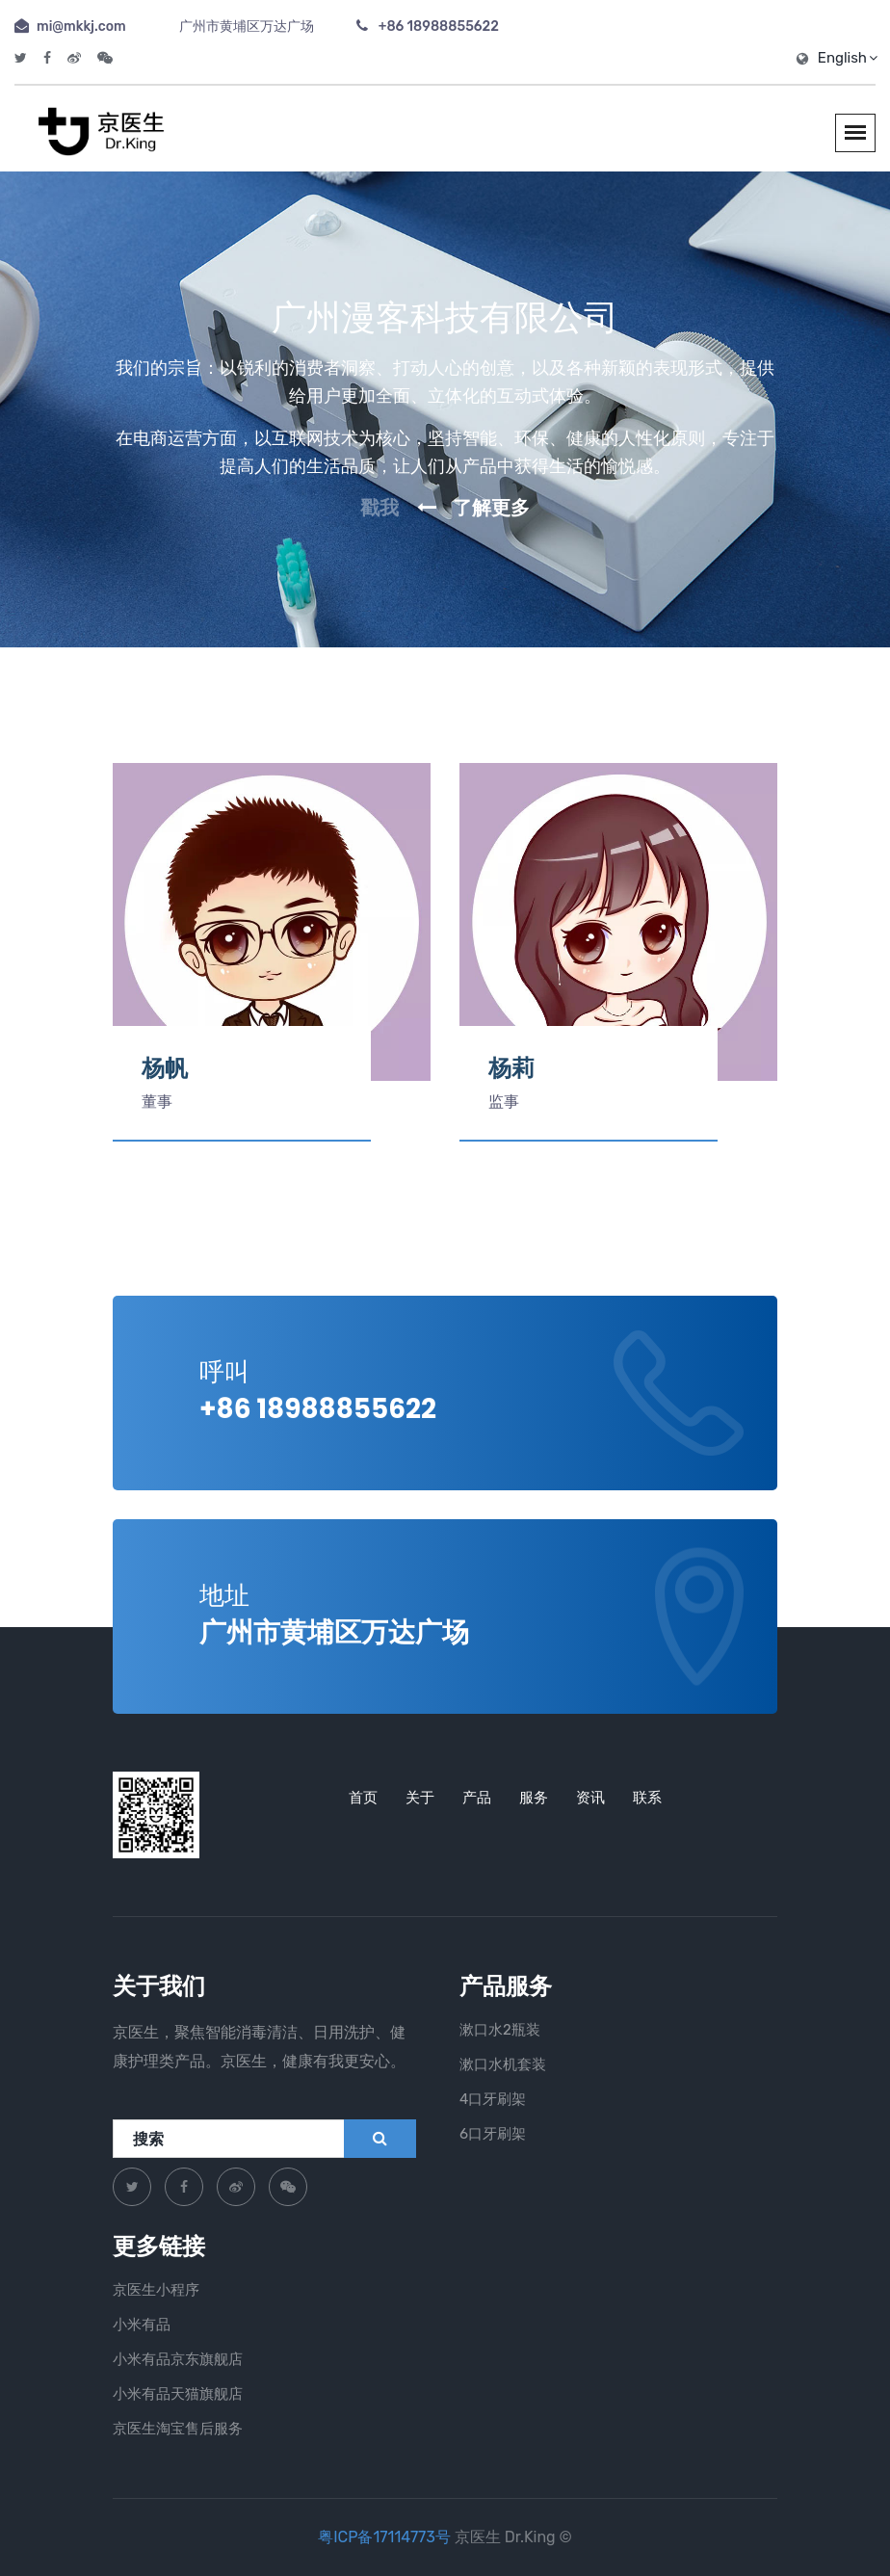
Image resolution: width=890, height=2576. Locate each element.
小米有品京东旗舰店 (178, 2359)
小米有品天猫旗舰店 (178, 2394)
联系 (647, 1797)
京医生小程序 (156, 2290)
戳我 (379, 507)
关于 (420, 1797)
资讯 (590, 1797)
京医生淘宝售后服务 (178, 2428)
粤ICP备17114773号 (386, 2537)
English (847, 57)
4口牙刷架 (492, 2099)
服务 (533, 1797)
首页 (363, 1797)
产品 (476, 1797)
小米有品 (141, 2324)
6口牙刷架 (492, 2133)
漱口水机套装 (502, 2064)
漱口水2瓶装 (499, 2029)
